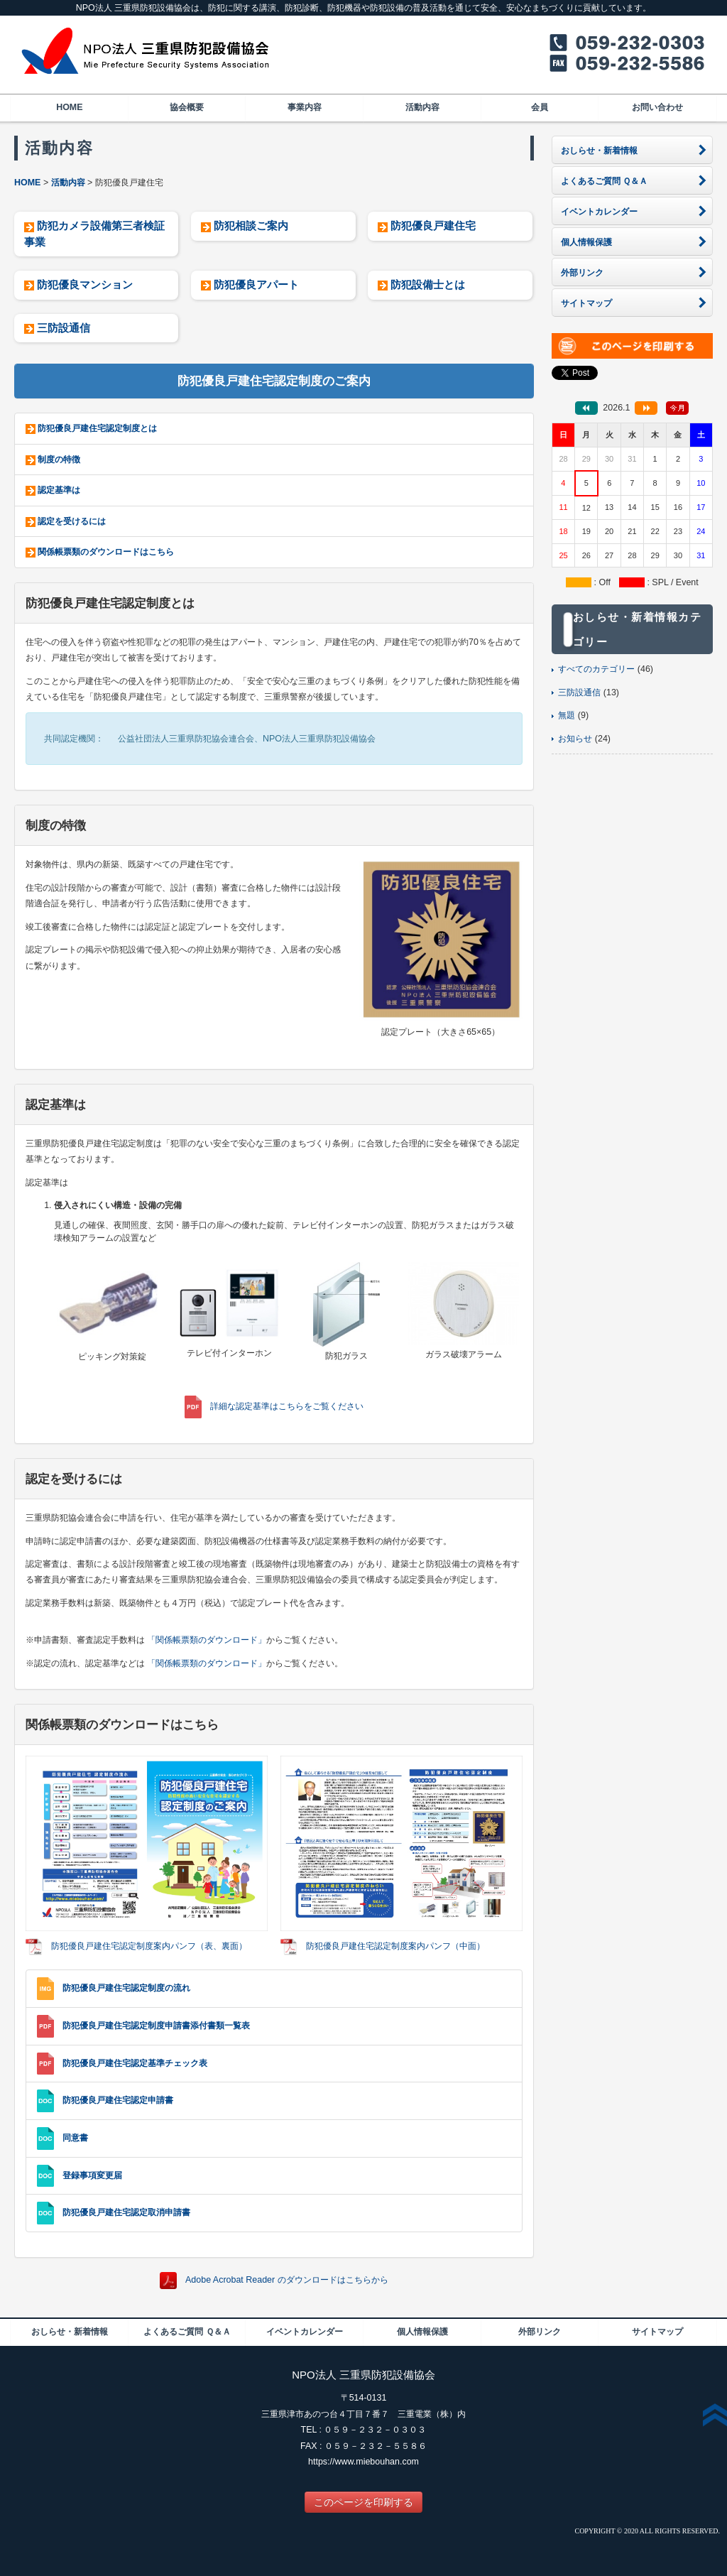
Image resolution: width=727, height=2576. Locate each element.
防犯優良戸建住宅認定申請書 (117, 2100)
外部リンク (539, 2332)
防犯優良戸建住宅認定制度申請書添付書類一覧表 (156, 2026)
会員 (539, 107)
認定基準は (59, 490)
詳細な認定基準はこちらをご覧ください (287, 1406)
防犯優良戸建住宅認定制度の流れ (126, 1988)
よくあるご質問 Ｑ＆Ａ (186, 2332)
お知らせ (575, 739)
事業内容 (305, 107)
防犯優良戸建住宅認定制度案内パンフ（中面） (395, 1946)
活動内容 (422, 107)
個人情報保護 (422, 2332)
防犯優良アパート (256, 284)
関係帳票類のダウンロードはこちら (106, 552)
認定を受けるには (72, 521)
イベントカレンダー (304, 2332)
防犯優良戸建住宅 (433, 225)
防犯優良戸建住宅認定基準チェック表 (134, 2063)
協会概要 (187, 107)
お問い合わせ (657, 107)
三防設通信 (63, 328)
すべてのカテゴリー (596, 669)
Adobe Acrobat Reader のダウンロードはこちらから (286, 2280)
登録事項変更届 (92, 2175)
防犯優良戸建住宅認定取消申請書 (126, 2212)
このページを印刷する (363, 2502)
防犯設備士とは (427, 284)
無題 (566, 715)
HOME (69, 107)
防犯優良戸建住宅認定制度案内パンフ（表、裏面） (149, 1946)
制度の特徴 (59, 459)
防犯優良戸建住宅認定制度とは (97, 428)
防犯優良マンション (85, 284)
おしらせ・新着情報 (69, 2332)
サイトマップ (657, 2332)
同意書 (75, 2138)
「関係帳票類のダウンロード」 (206, 1640)
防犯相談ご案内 (251, 225)
